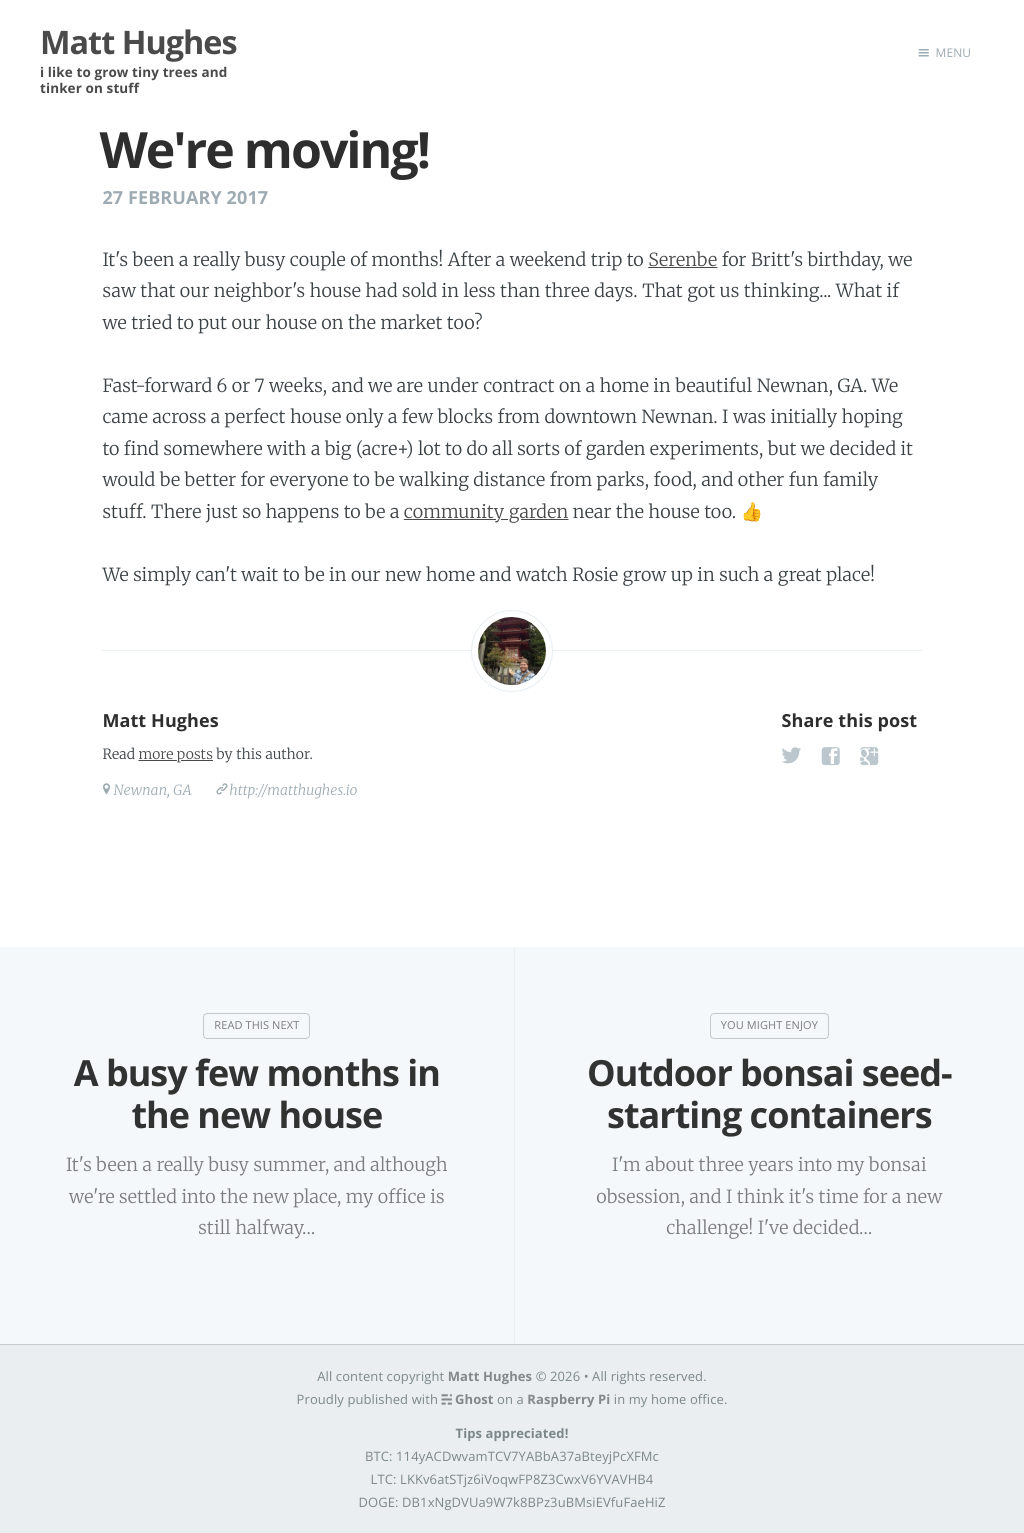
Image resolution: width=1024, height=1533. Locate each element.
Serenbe (682, 259)
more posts (175, 754)
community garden (486, 511)
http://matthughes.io (293, 790)
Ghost (474, 1398)
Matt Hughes (160, 721)
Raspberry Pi (568, 1398)
